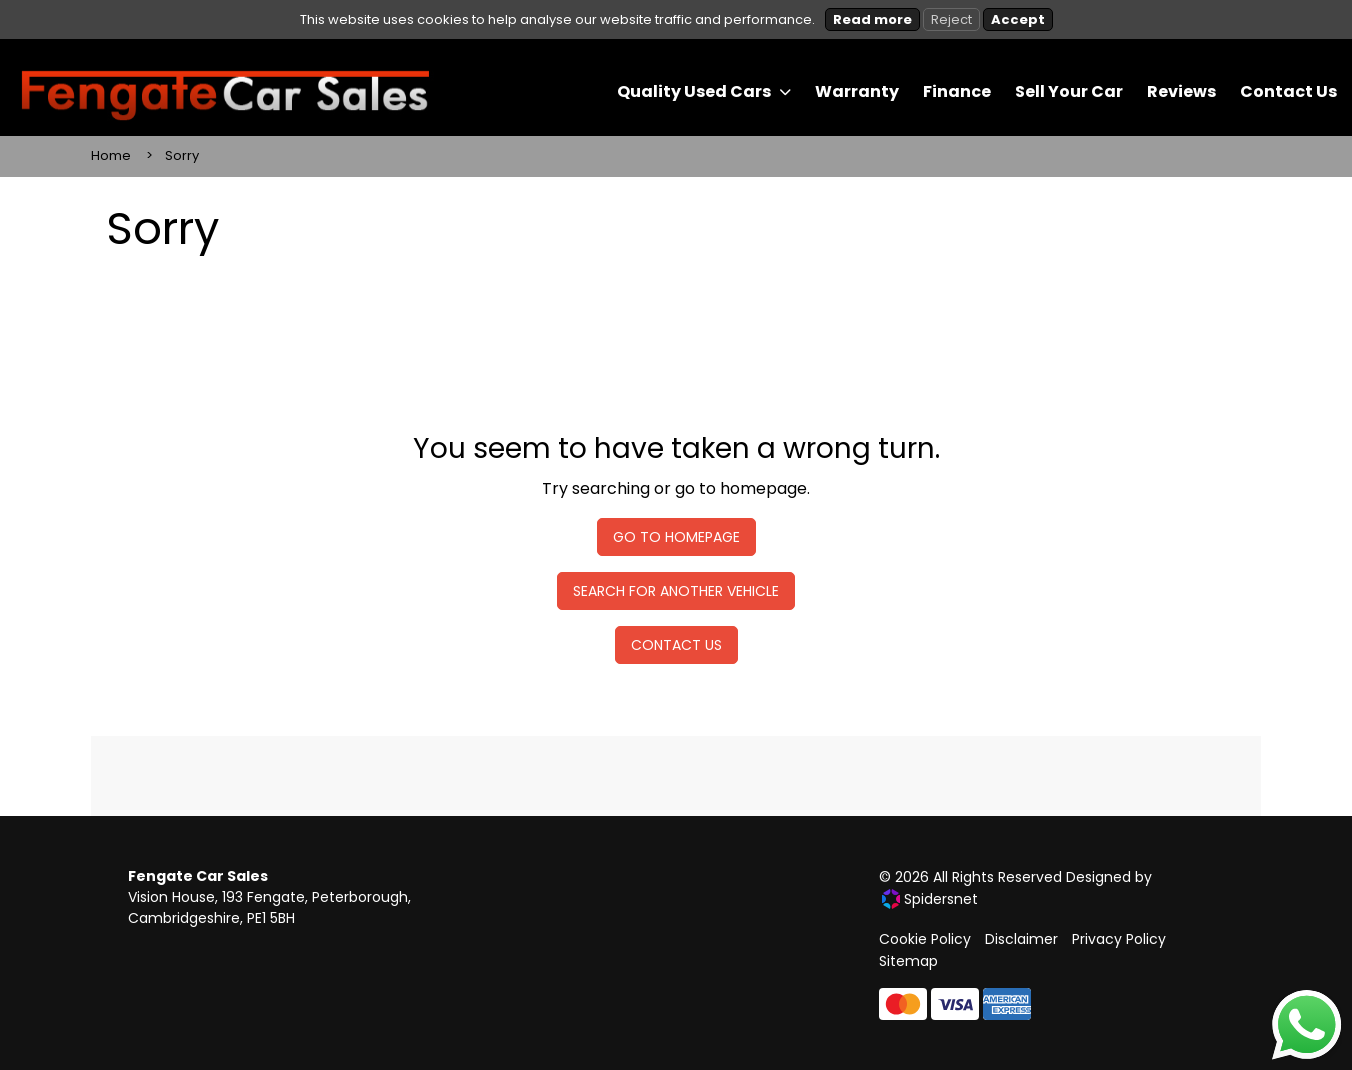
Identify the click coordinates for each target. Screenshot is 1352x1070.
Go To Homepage (676, 537)
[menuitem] (704, 92)
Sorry (182, 155)
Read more (872, 19)
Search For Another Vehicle (676, 591)
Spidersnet (930, 899)
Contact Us (676, 645)
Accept (1018, 19)
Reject (951, 19)
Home (111, 155)
